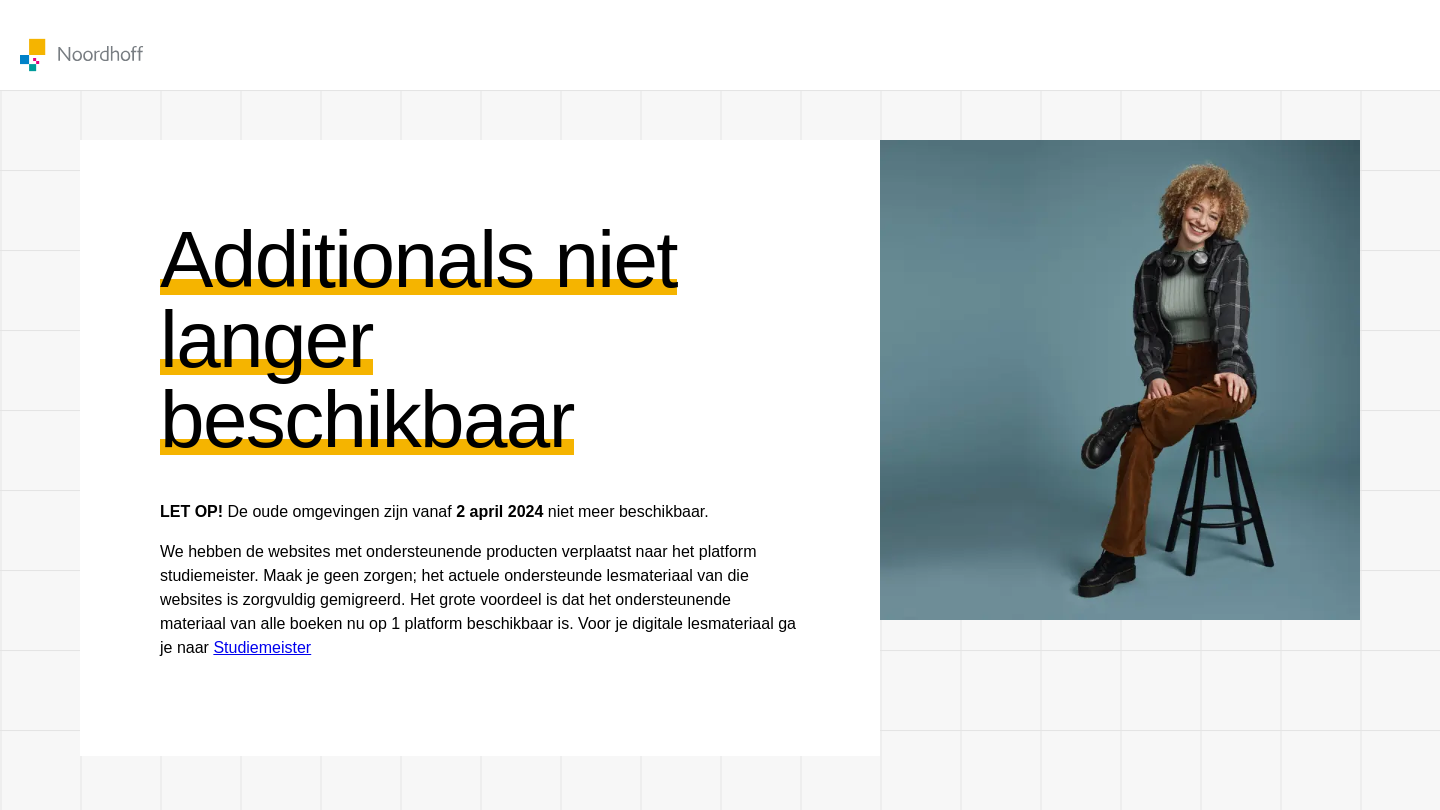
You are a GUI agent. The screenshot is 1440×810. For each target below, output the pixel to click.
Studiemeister (262, 647)
